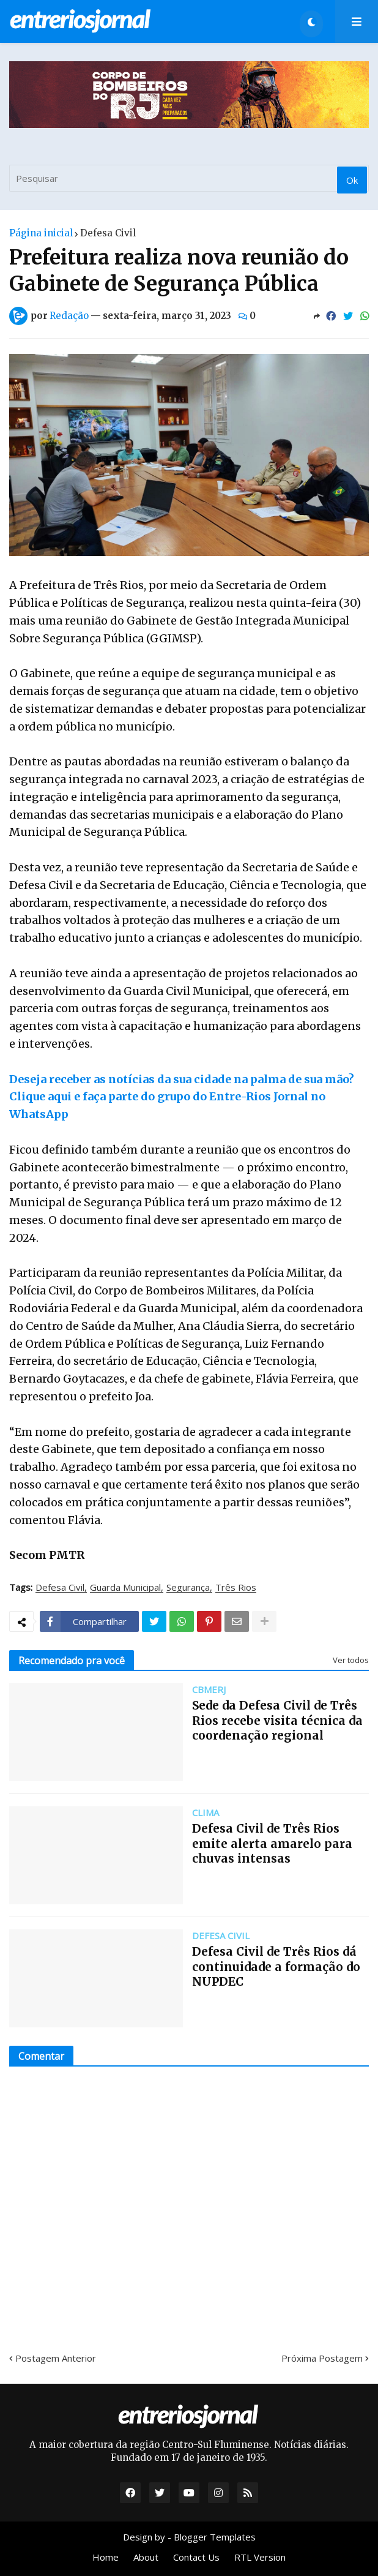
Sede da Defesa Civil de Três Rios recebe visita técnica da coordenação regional (277, 1720)
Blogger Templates (215, 2537)
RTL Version (260, 2557)
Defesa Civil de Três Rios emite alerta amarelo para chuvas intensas (272, 1843)
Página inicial (41, 233)
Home (105, 2557)
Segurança (188, 1588)
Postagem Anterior (55, 2358)
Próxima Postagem (322, 2358)
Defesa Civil (108, 233)
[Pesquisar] (189, 178)
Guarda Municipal (125, 1588)
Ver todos (351, 1659)
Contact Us (196, 2557)
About (145, 2557)
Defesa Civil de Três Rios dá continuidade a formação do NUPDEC (276, 1966)
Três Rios (235, 1588)
